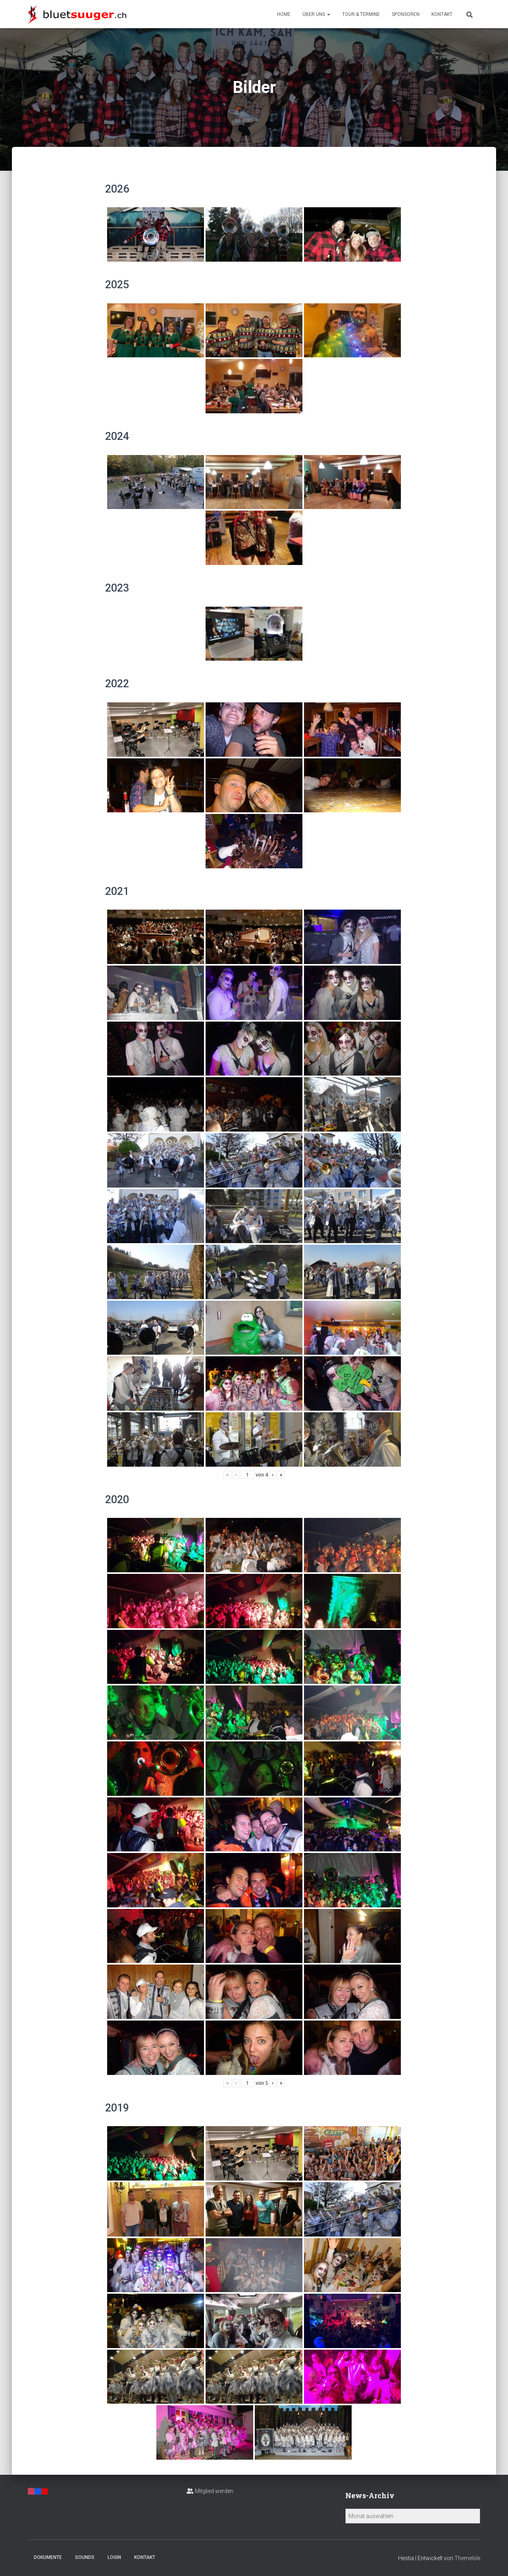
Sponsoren (405, 14)
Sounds (84, 2557)
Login (114, 2557)
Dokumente (48, 2557)
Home (284, 14)
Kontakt (441, 14)
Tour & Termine (361, 14)
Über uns (316, 14)
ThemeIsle (467, 2558)
